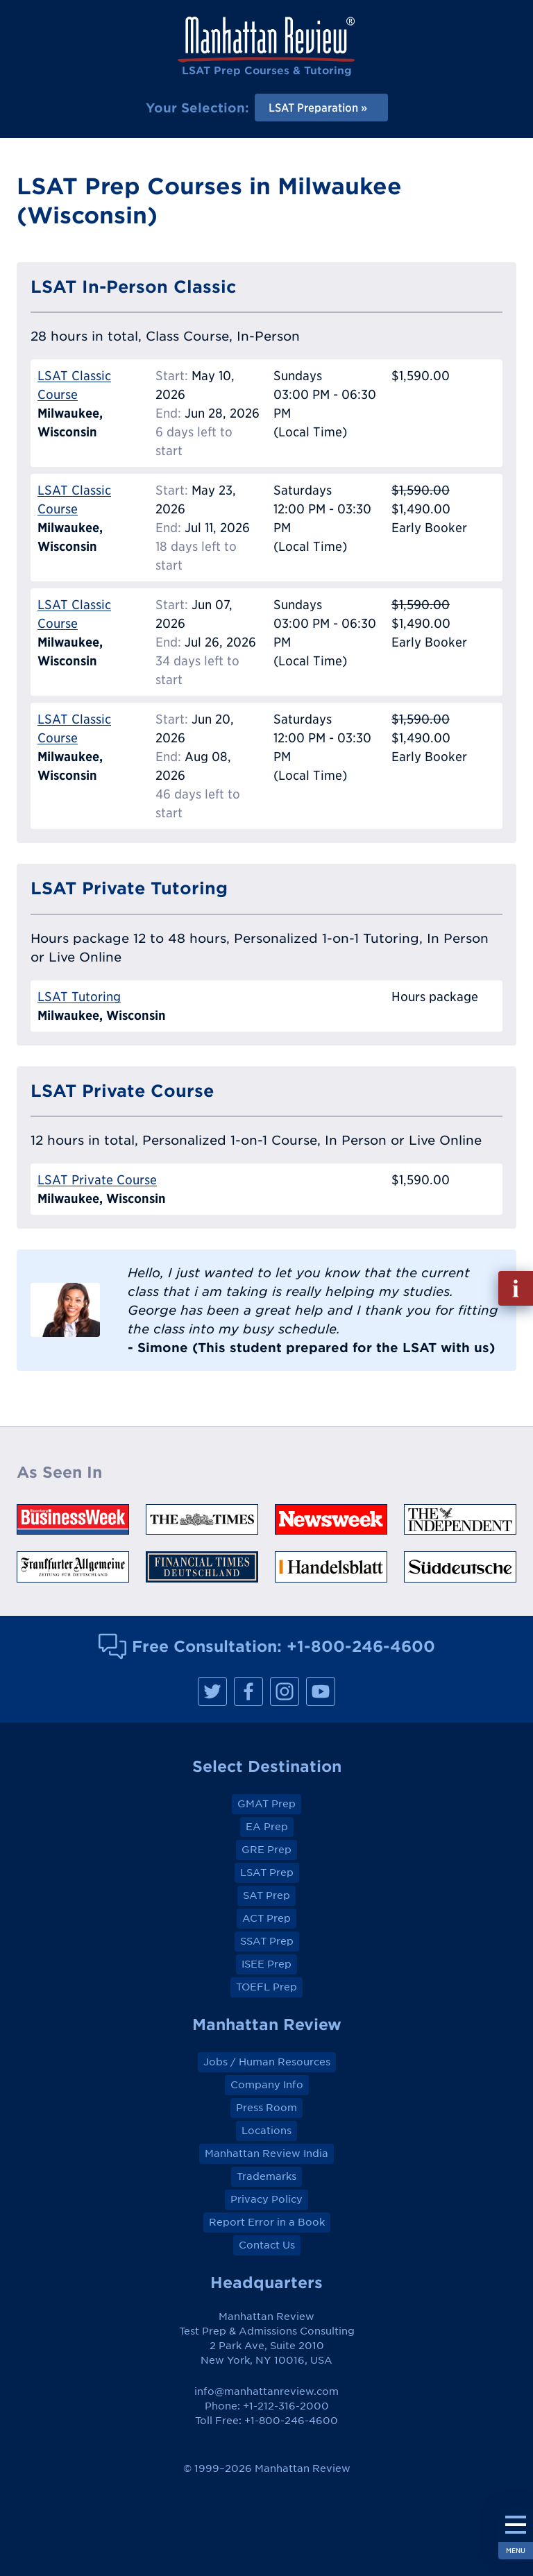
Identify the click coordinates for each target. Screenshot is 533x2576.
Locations (266, 2130)
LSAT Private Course (97, 1179)
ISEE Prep (266, 1964)
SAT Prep (266, 1895)
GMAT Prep (266, 1803)
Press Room (266, 2107)
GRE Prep (266, 1849)
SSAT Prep (267, 1941)
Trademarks (266, 2176)
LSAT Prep (267, 1872)
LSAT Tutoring (79, 996)
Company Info (266, 2084)
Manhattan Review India (266, 2153)
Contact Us (267, 2245)
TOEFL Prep (266, 1987)
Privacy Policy (266, 2199)
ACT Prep (266, 1918)
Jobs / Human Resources (266, 2061)
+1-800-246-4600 (361, 1646)
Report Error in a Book (267, 2222)
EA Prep (267, 1826)
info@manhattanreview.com (266, 2391)
